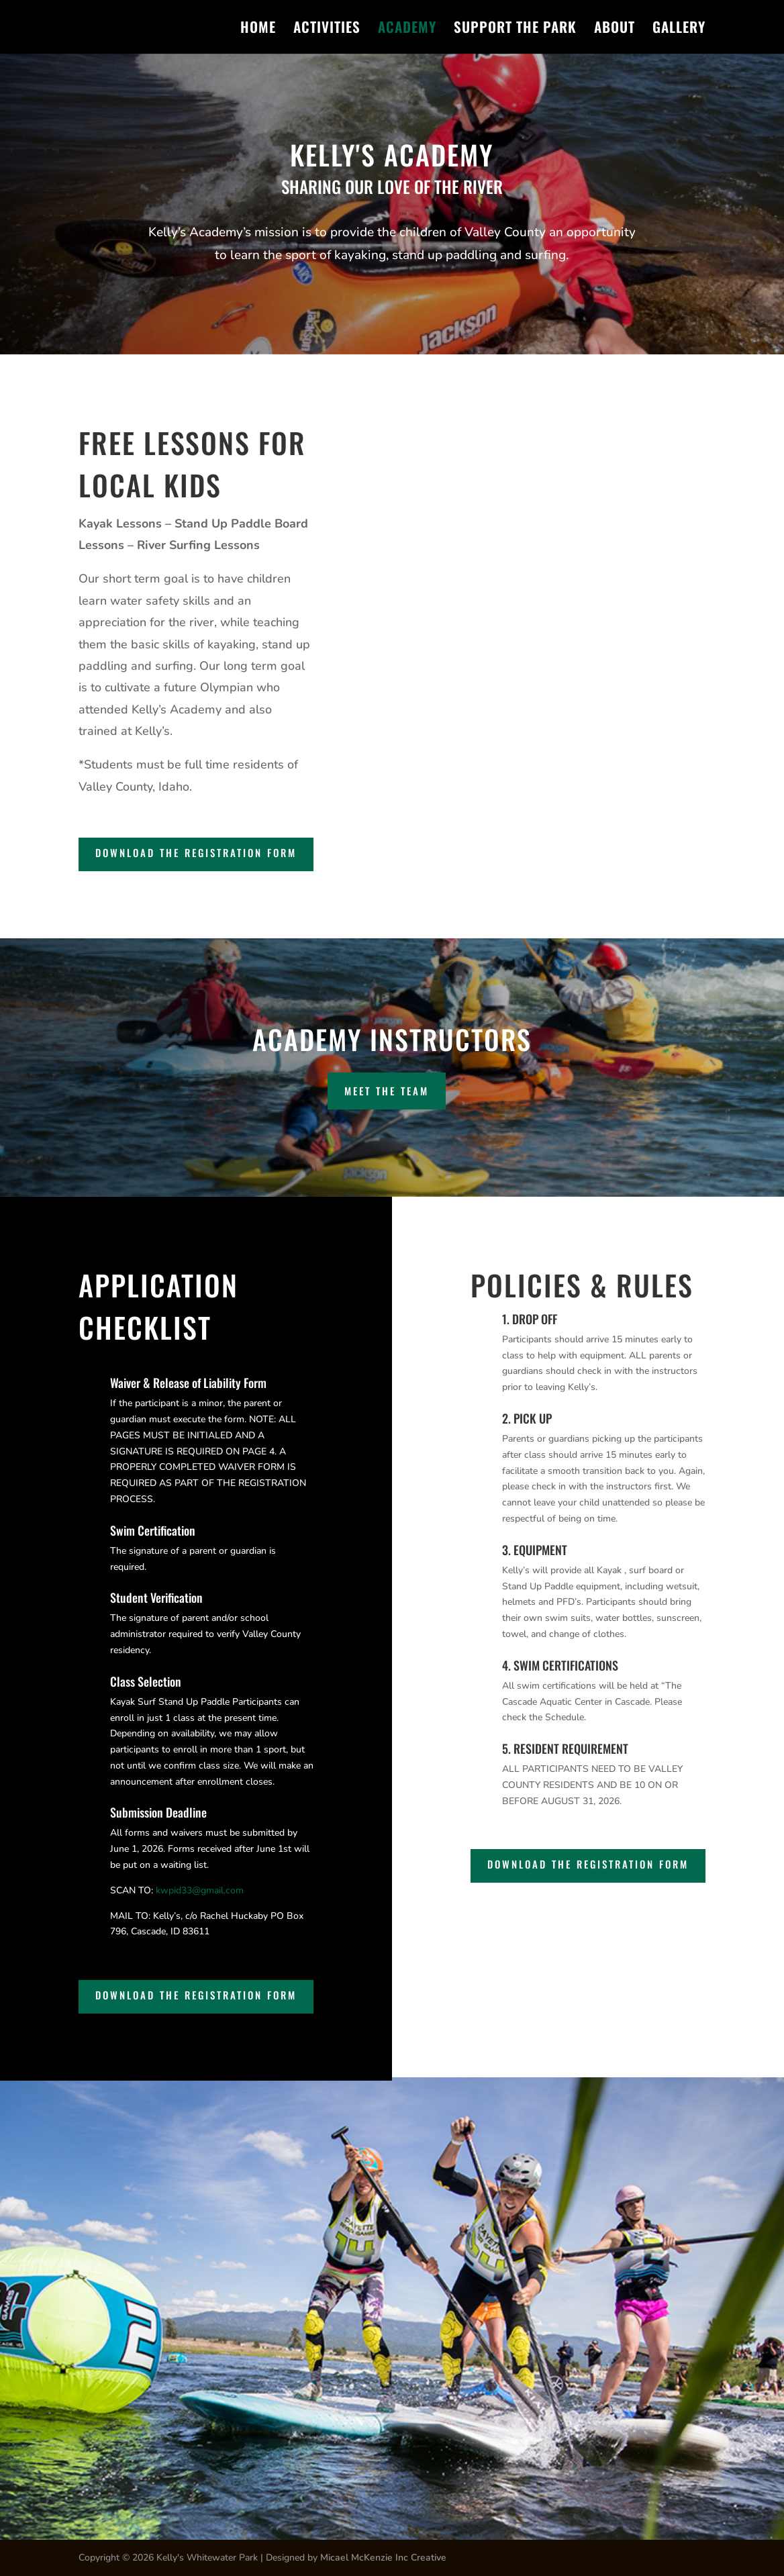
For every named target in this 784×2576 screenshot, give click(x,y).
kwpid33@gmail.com (201, 1890)
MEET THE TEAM (386, 1090)
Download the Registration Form (196, 852)
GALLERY (678, 29)
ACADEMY (407, 29)
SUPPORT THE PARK (515, 29)
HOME (258, 29)
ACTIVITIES (326, 29)
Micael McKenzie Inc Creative (383, 2557)
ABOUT (614, 29)
